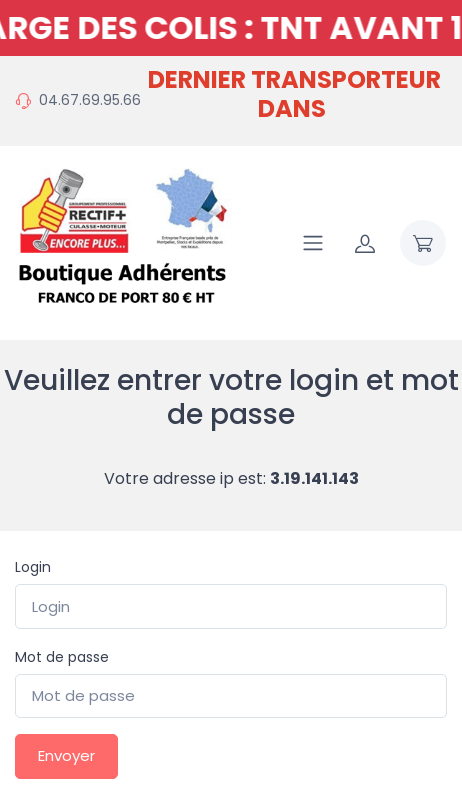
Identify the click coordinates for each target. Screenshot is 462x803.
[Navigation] (313, 243)
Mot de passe (62, 657)
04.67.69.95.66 (90, 100)
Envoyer (66, 755)
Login (33, 567)
